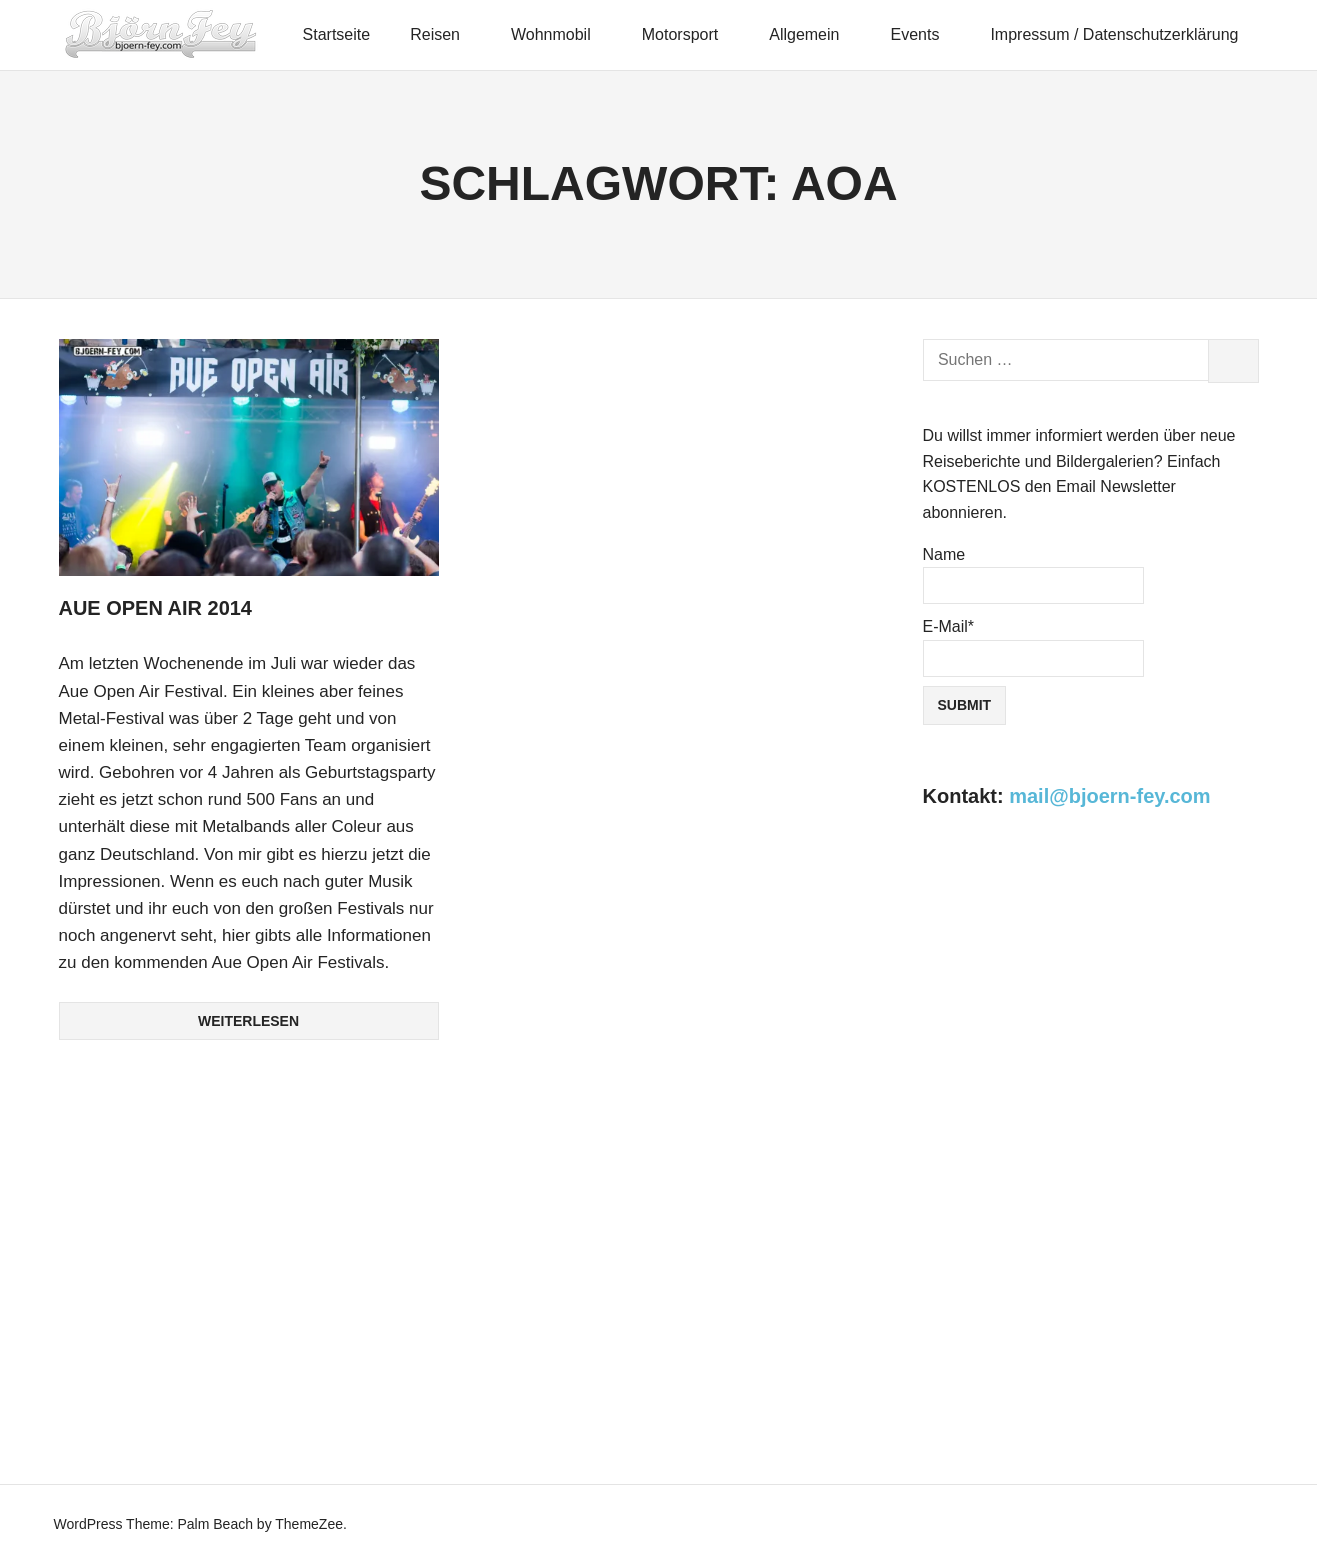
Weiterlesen (248, 1020)
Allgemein (813, 34)
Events (923, 34)
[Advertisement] (1091, 1007)
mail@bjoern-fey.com (1109, 796)
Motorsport (689, 34)
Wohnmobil (559, 34)
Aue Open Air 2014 (156, 608)
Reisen (443, 34)
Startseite (337, 34)
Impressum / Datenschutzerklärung (1114, 34)
